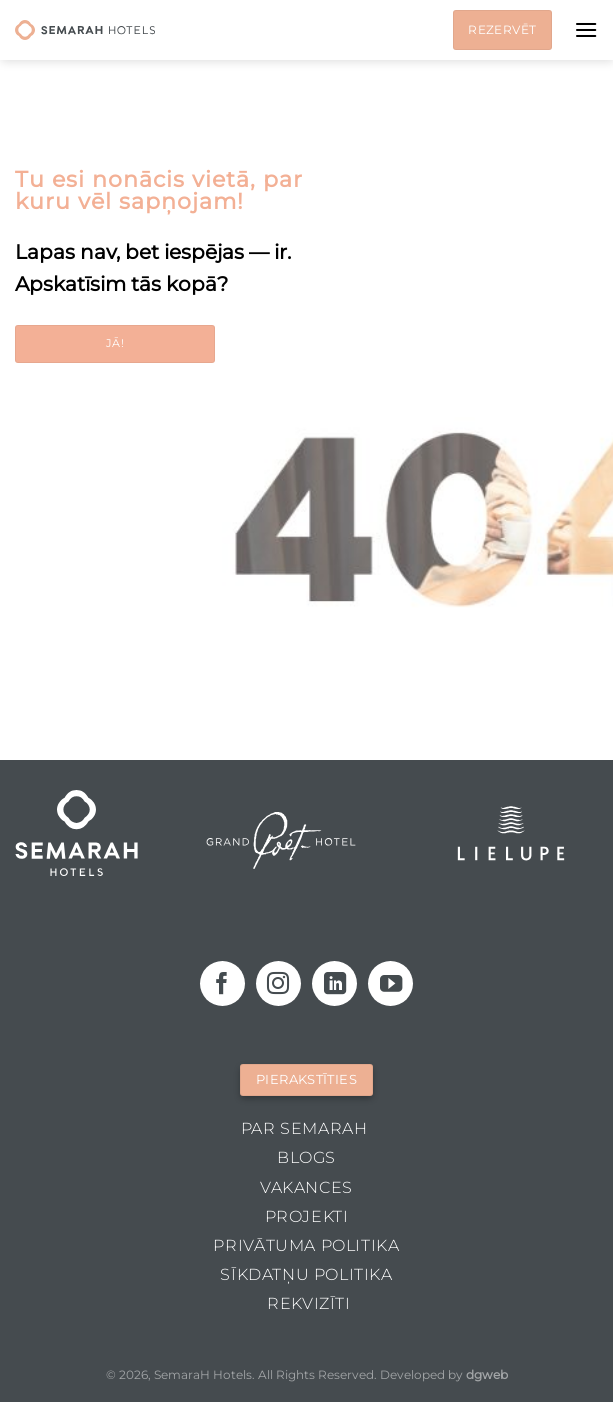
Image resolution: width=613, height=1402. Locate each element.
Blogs (306, 1157)
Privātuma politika (306, 1245)
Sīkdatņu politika (306, 1274)
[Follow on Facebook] (222, 983)
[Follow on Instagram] (278, 983)
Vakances (306, 1187)
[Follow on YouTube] (390, 983)
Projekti (307, 1216)
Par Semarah (304, 1128)
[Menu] (586, 29)
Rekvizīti (309, 1303)
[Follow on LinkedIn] (334, 983)
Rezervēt (502, 29)
